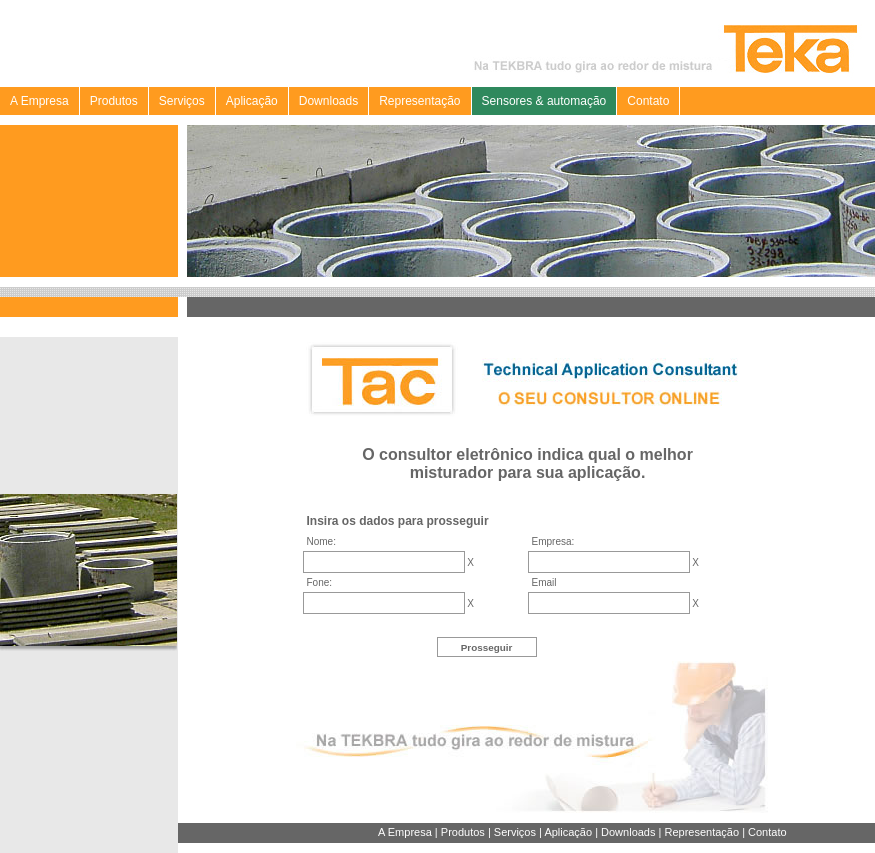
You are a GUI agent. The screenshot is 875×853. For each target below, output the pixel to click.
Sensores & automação (544, 101)
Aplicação (252, 101)
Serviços (182, 101)
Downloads (328, 101)
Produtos (114, 101)
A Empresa (39, 101)
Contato (648, 101)
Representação (419, 101)
